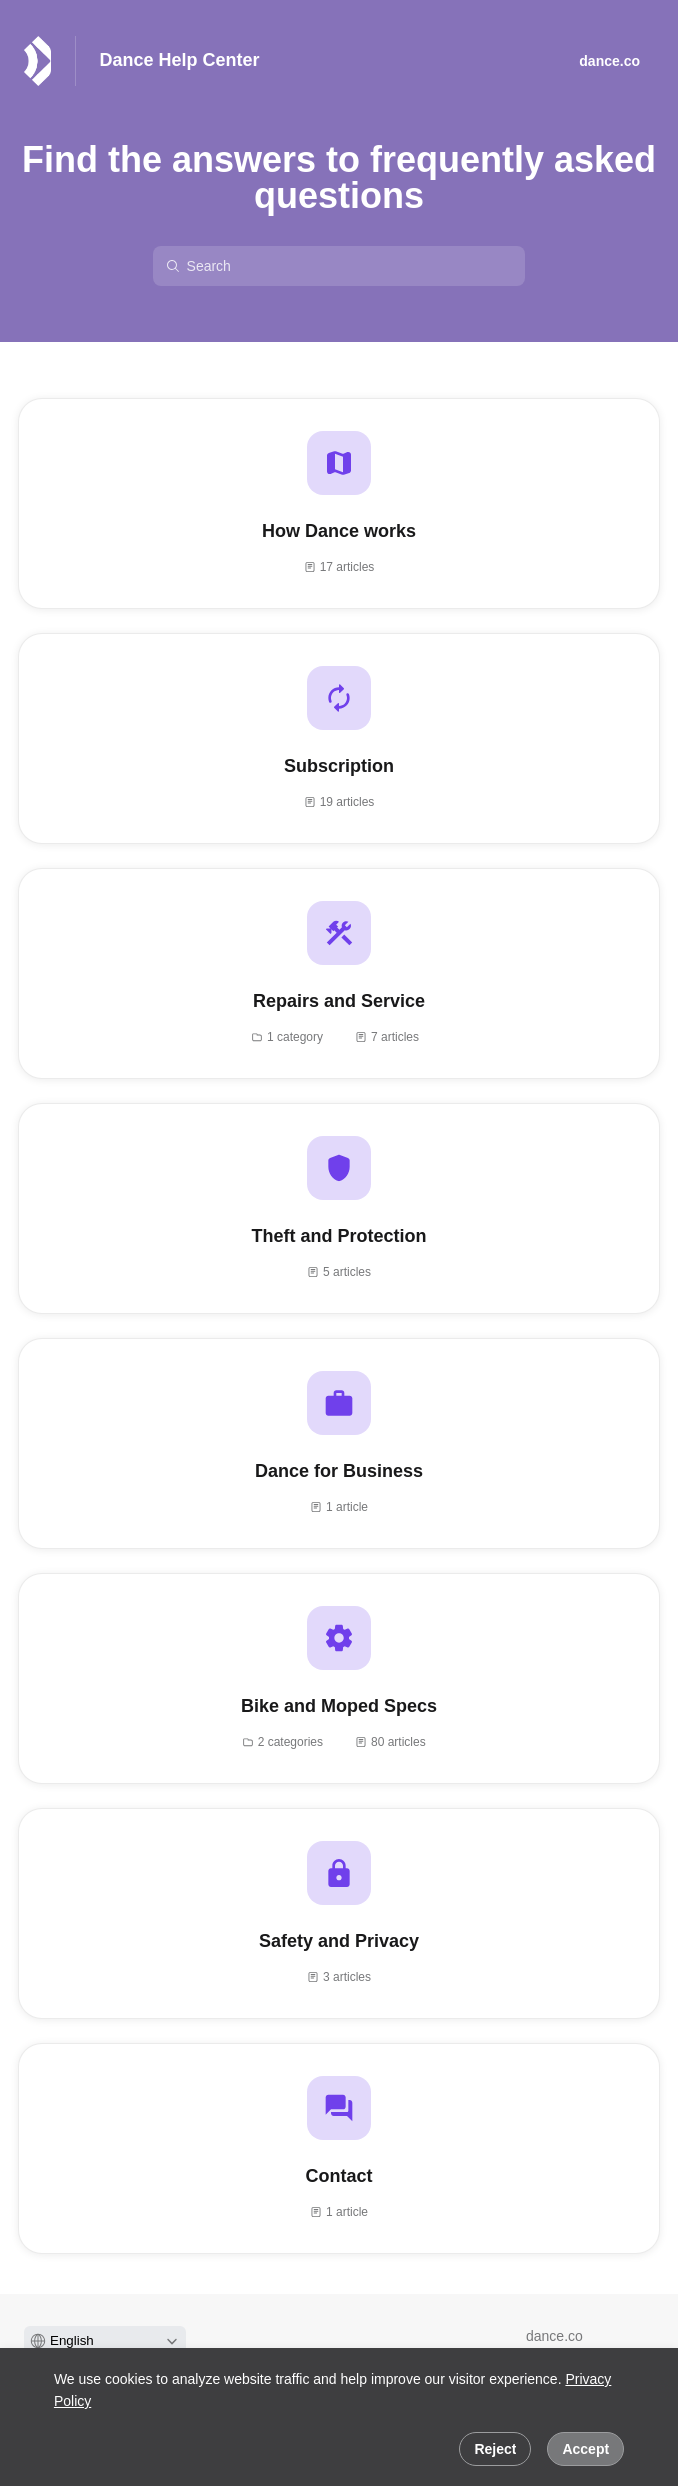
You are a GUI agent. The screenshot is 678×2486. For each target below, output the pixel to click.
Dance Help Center (180, 60)
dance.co (554, 2336)
